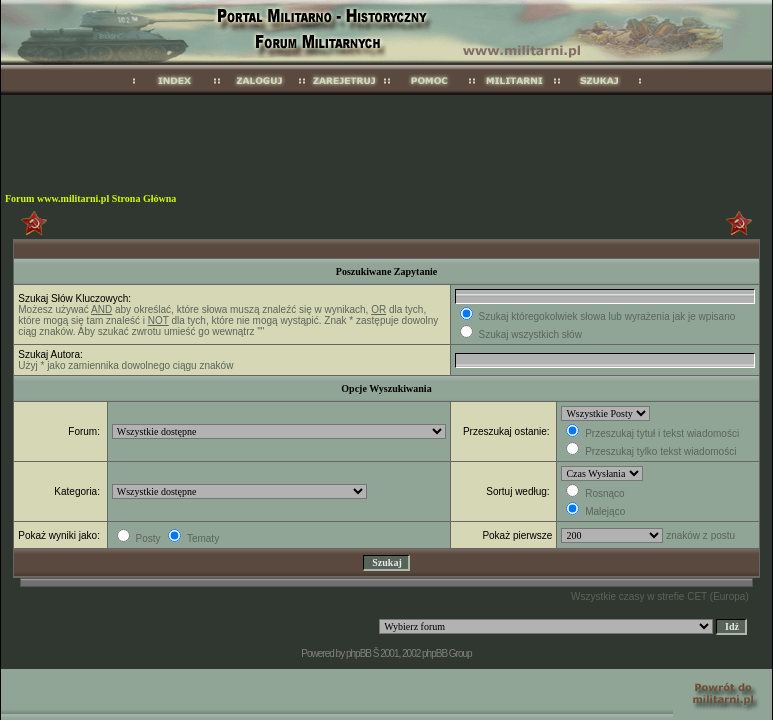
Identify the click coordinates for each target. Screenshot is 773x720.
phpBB (358, 653)
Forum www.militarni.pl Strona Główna (90, 198)
